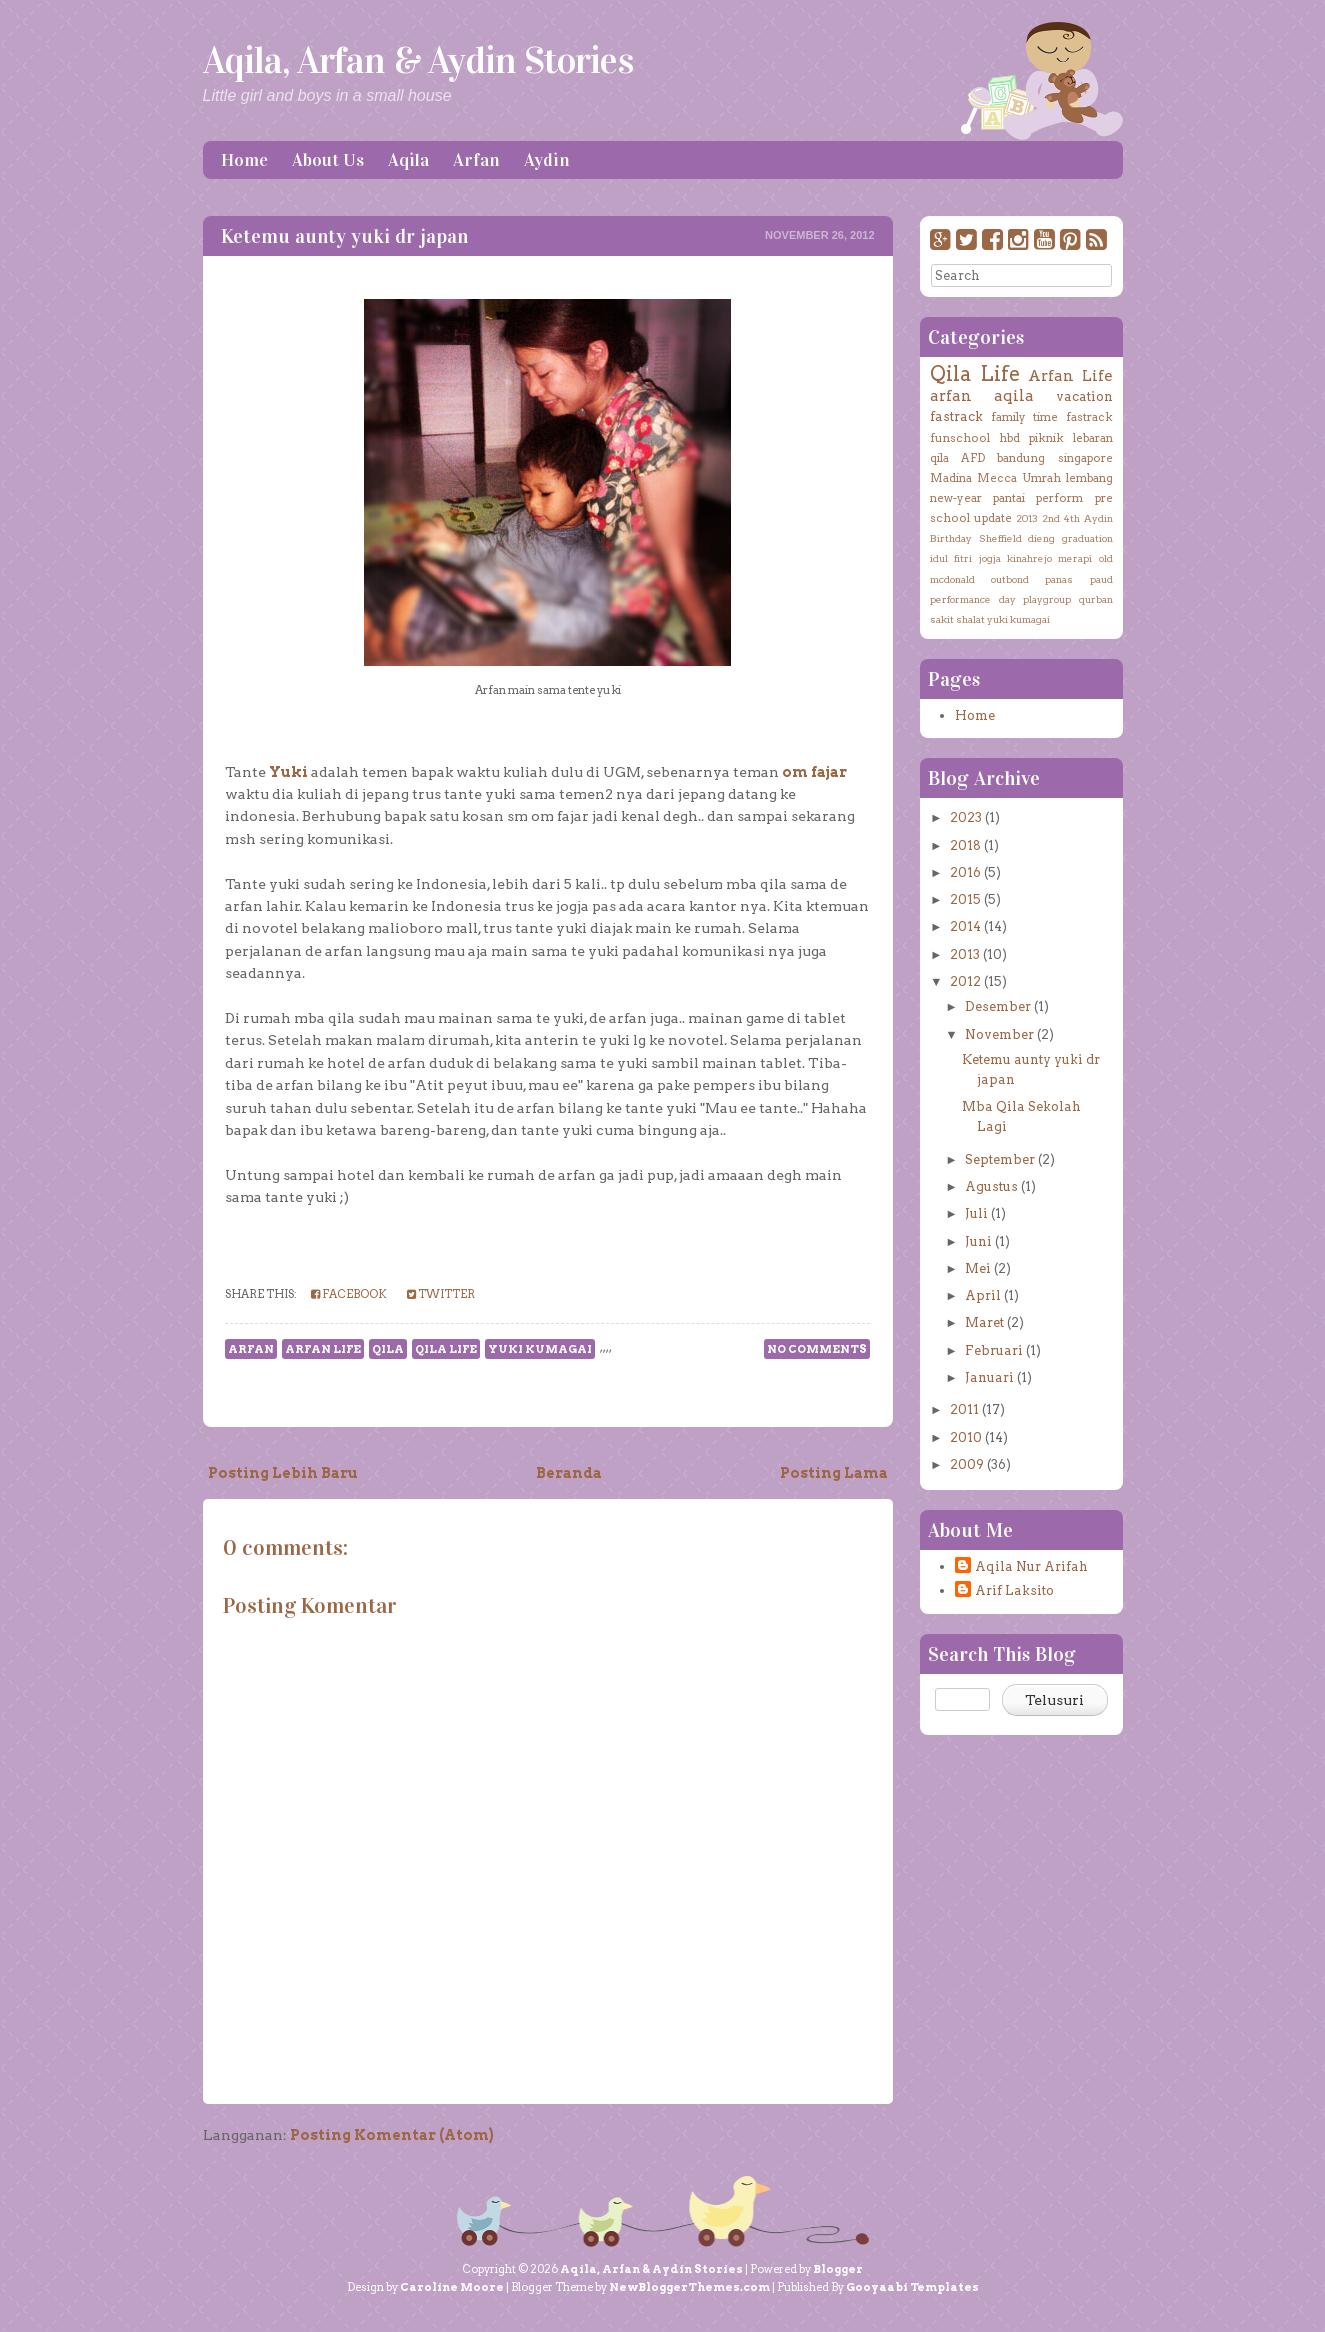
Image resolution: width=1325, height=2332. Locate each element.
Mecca (997, 478)
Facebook (349, 1294)
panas (1059, 579)
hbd (1009, 438)
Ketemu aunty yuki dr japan (344, 236)
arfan (251, 1349)
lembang (1089, 478)
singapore (1085, 458)
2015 (965, 899)
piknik (1046, 438)
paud (1101, 579)
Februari (994, 1350)
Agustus (991, 1186)
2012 (965, 981)
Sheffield (1000, 538)
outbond (1010, 579)
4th (1072, 518)
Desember (998, 1006)
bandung (1021, 458)
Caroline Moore (452, 2287)
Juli (976, 1213)
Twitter (441, 1294)
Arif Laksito (1014, 1590)
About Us (328, 160)
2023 (966, 817)
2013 (1027, 518)
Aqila (408, 160)
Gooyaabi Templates (912, 2287)
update (993, 518)
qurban (1096, 599)
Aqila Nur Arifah (1031, 1566)
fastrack (956, 416)
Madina (951, 478)
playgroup (1047, 599)
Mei (978, 1268)
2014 (965, 926)
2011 (964, 1409)
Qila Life (446, 1349)
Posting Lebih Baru (283, 1473)
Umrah (1041, 478)
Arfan (476, 160)
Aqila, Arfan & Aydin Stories (418, 60)
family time (1024, 417)
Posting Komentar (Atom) (392, 2135)
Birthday (951, 538)
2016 (965, 872)
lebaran (1093, 438)
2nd (1051, 518)
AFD (973, 458)
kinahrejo (1029, 558)
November (999, 1034)
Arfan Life (323, 1349)
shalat (970, 619)
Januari (989, 1377)
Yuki (288, 772)
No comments (817, 1349)
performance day (972, 599)
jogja (990, 558)
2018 (965, 845)
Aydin (547, 160)
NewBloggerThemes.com (689, 2287)
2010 (966, 1437)
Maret (984, 1322)
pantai (1009, 498)
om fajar (814, 772)
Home (244, 160)
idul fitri (951, 558)
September (1000, 1159)
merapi (1075, 558)
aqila (1014, 395)
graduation (1087, 538)
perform (1059, 498)
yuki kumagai (540, 1349)
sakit (942, 619)
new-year (956, 498)
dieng (1041, 538)
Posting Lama (834, 1473)
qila (388, 1349)
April (983, 1295)
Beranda (569, 1473)
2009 (967, 1464)
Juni (978, 1241)
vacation (1084, 396)
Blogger (838, 2269)
